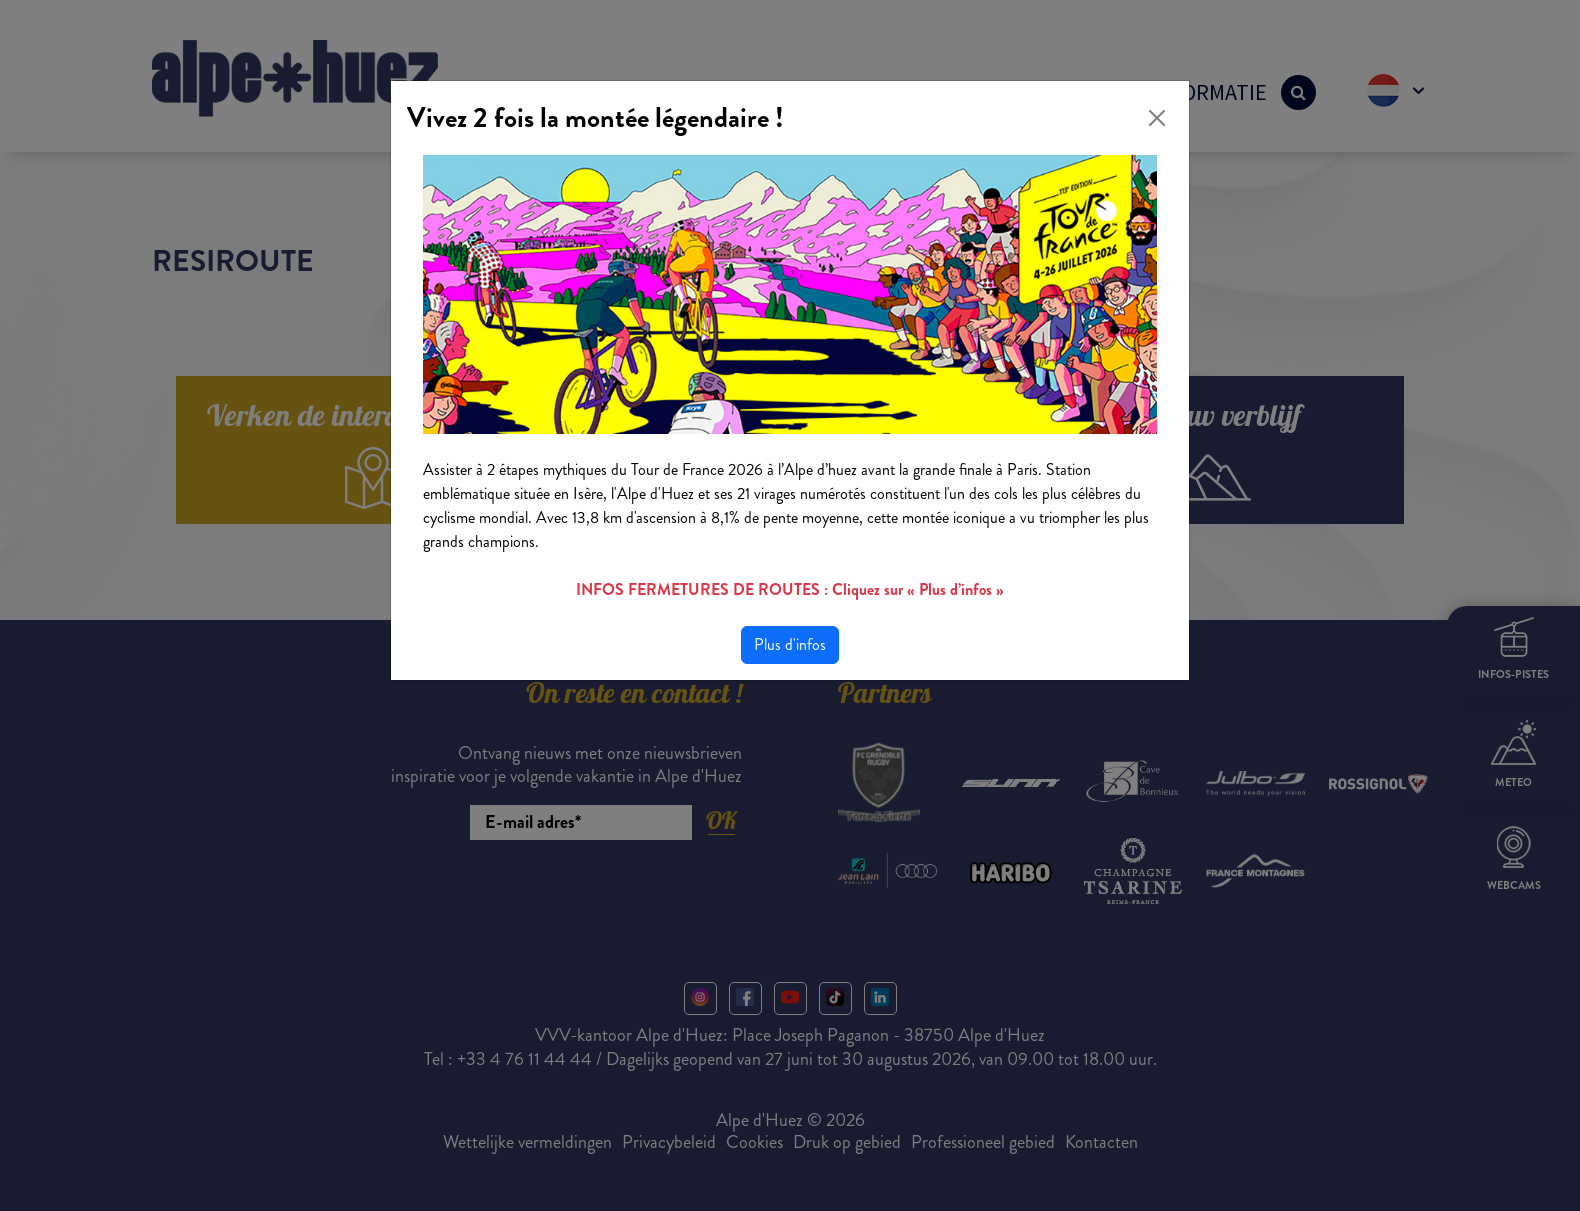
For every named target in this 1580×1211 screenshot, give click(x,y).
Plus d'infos (790, 644)
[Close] (1157, 118)
